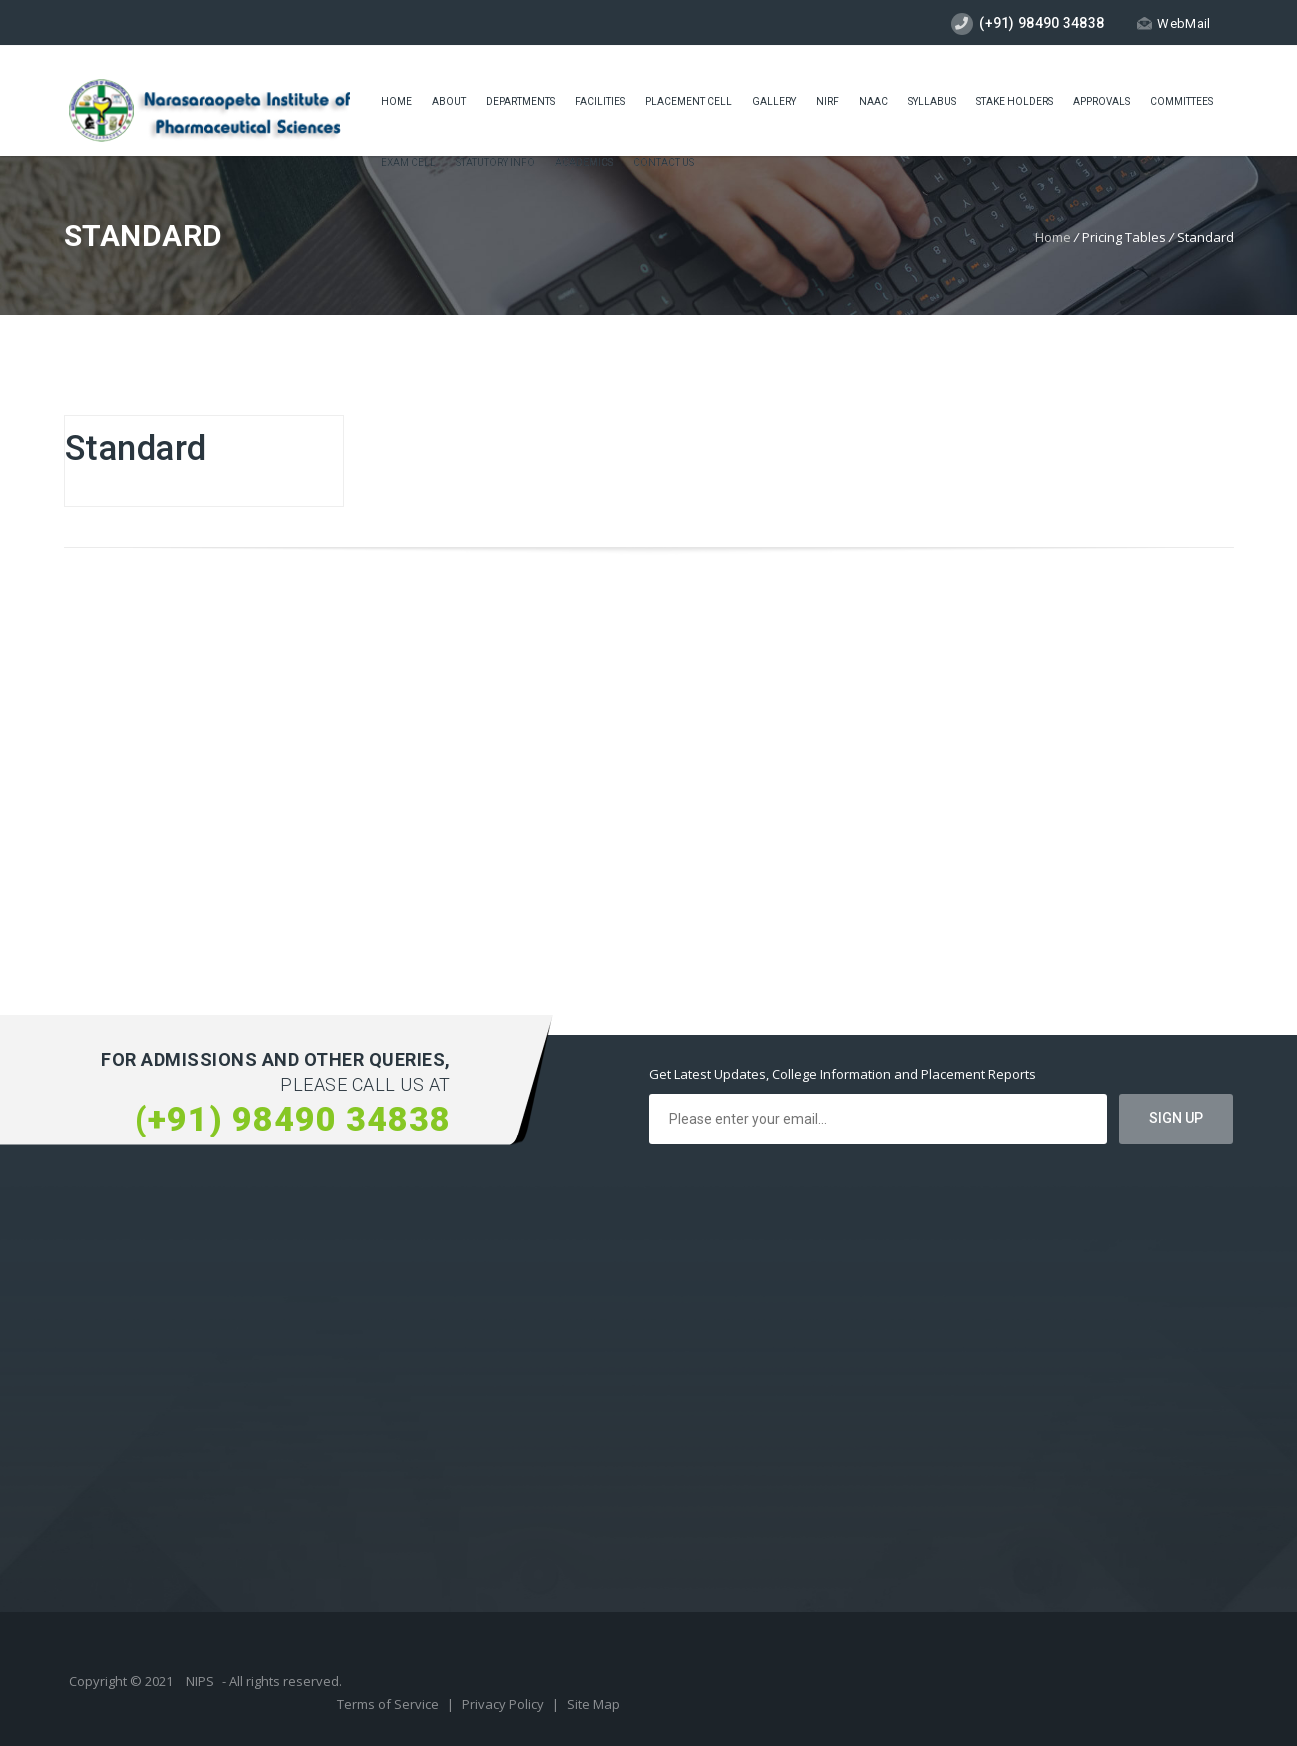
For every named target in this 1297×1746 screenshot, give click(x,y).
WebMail (1173, 23)
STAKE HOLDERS (1014, 101)
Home (396, 101)
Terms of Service (389, 1704)
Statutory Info (495, 162)
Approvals (1101, 101)
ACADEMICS (584, 162)
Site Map (593, 1704)
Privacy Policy (504, 1704)
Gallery (774, 101)
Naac (873, 101)
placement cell (688, 101)
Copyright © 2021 (122, 1681)
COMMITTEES (1181, 101)
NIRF (827, 101)
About (449, 101)
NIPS (200, 1681)
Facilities (600, 101)
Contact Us (663, 162)
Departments (520, 101)
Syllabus (932, 101)
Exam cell (408, 162)
